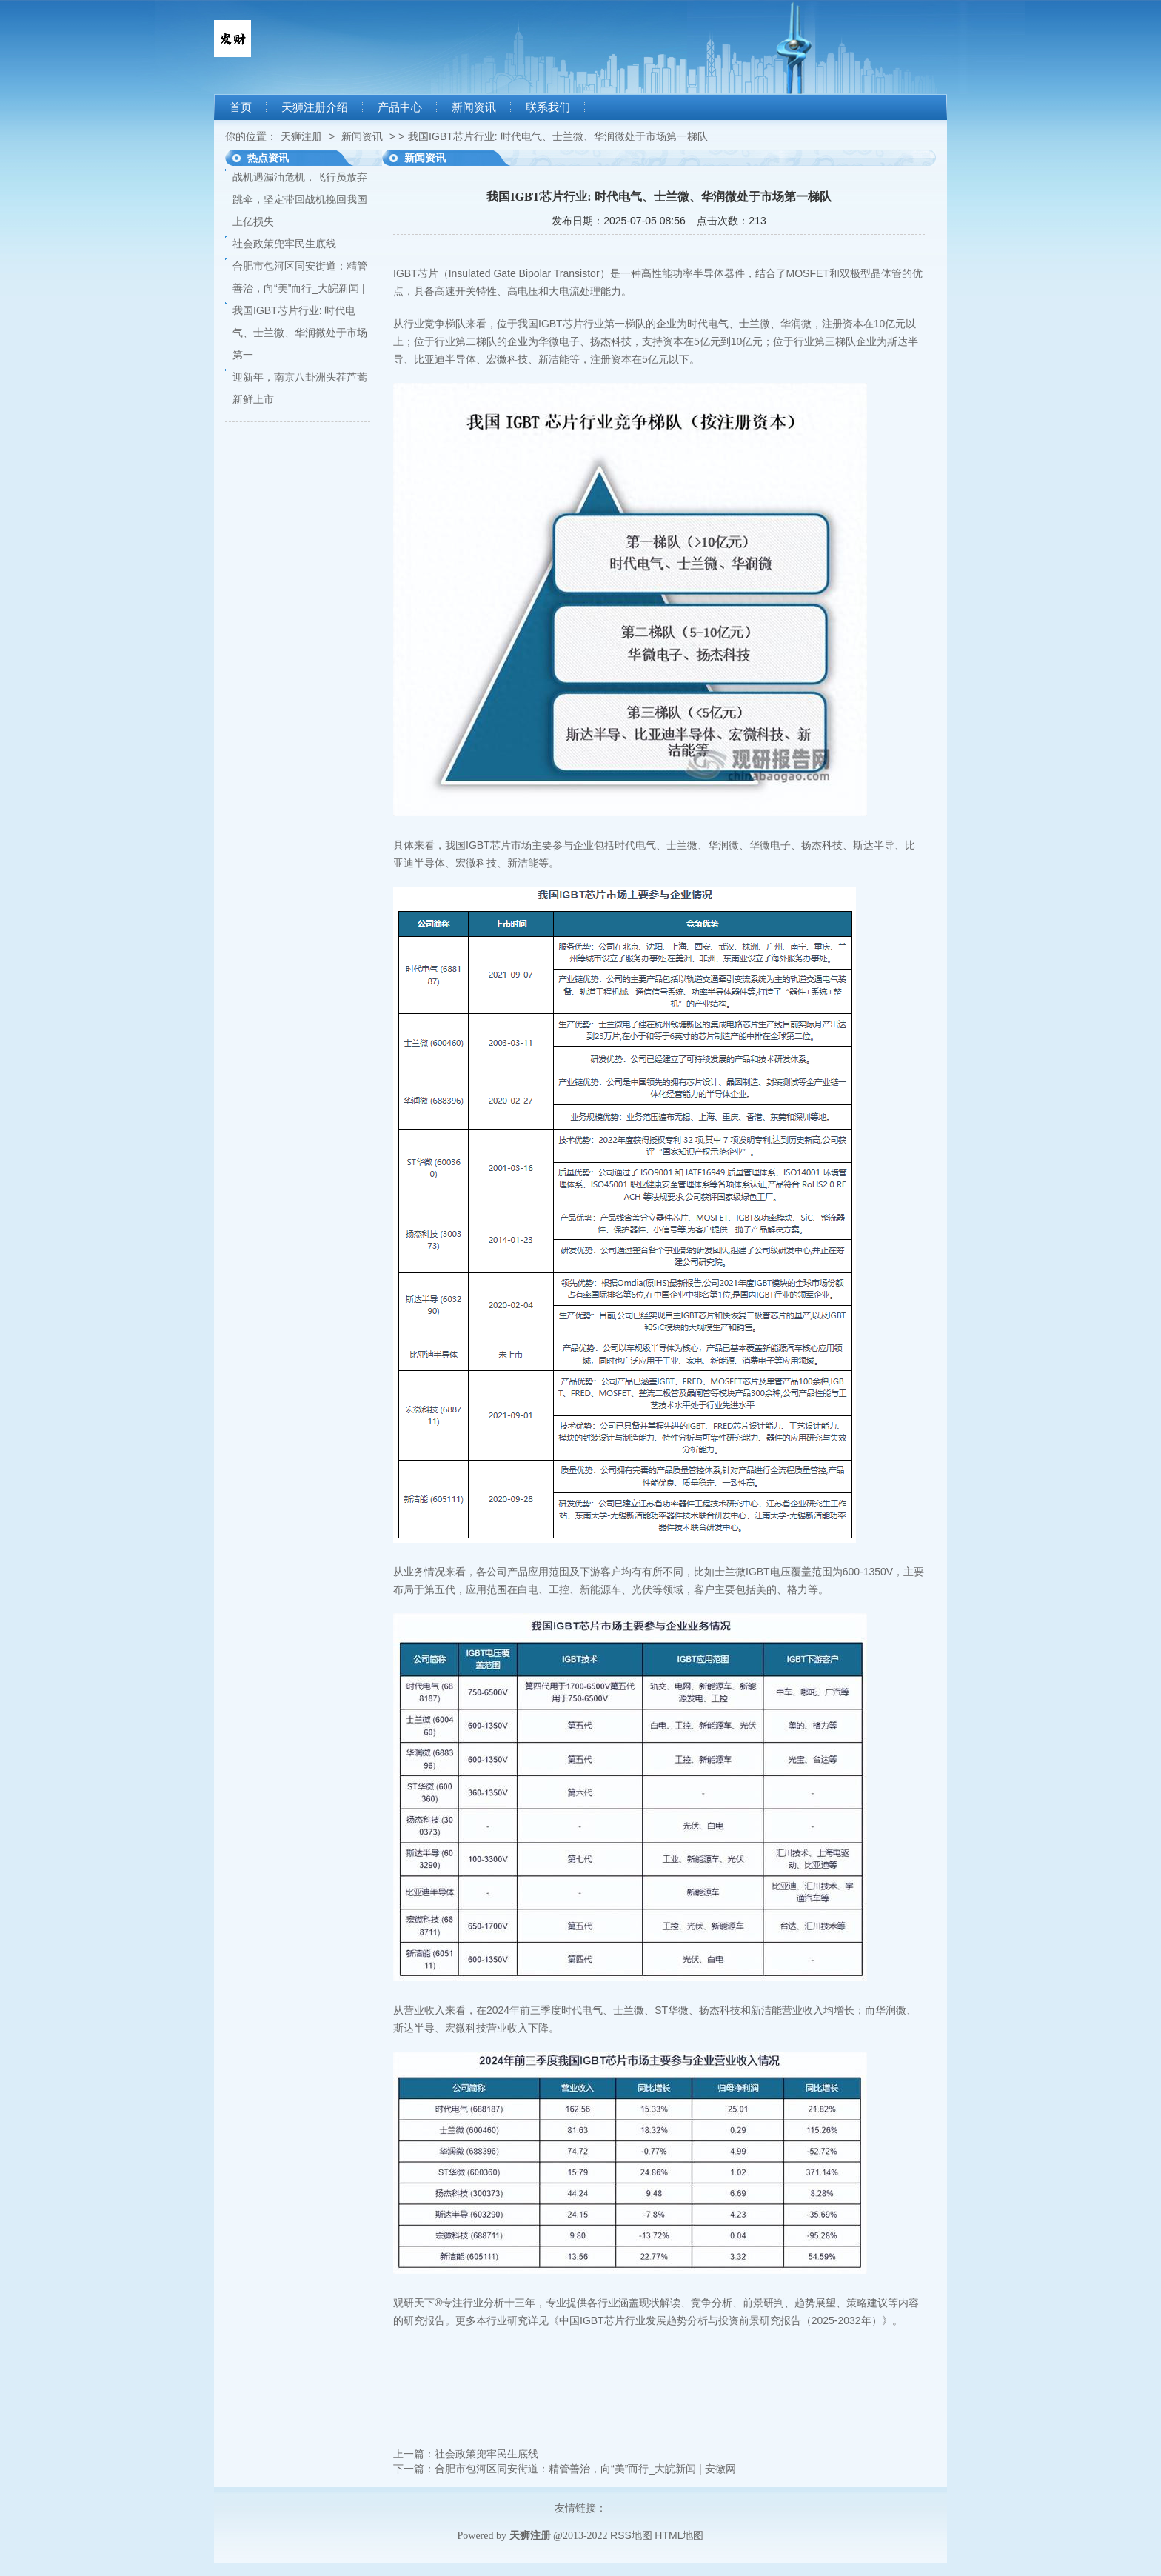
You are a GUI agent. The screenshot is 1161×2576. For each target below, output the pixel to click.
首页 (241, 107)
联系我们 (548, 107)
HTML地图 (679, 2535)
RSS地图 (631, 2535)
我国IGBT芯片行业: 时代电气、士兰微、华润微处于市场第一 (299, 332)
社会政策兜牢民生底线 (284, 244)
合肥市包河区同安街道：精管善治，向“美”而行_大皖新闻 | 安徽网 (585, 2469)
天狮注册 (301, 136)
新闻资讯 (474, 107)
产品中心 (400, 107)
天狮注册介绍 (314, 107)
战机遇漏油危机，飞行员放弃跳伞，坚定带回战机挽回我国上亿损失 (299, 199)
